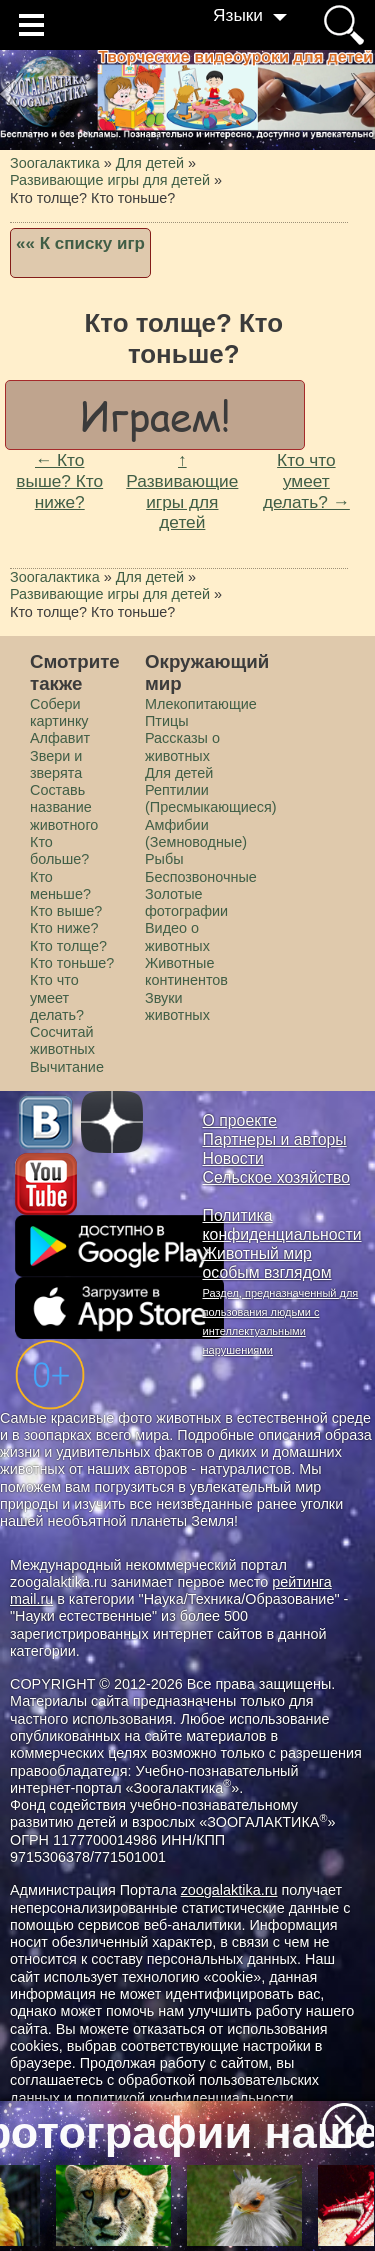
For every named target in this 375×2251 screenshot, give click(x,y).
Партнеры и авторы (275, 1139)
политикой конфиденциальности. (187, 2098)
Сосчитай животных (62, 1040)
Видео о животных (177, 936)
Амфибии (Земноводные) (196, 833)
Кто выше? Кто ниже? (66, 919)
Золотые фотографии (186, 902)
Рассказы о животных (182, 746)
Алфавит (60, 738)
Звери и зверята (56, 764)
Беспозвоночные (201, 877)
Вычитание (67, 1067)
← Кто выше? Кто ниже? (59, 480)
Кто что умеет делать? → (306, 480)
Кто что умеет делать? (57, 997)
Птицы (167, 721)
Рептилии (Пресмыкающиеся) (211, 798)
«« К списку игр (80, 243)
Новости (233, 1158)
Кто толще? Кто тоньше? (72, 954)
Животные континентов (186, 971)
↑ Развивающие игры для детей (182, 491)
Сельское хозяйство (276, 1177)
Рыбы (164, 859)
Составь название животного (64, 807)
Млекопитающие (201, 704)
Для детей (179, 773)
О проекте (240, 1120)
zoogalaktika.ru (229, 1890)
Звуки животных (177, 1006)
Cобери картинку (59, 712)
